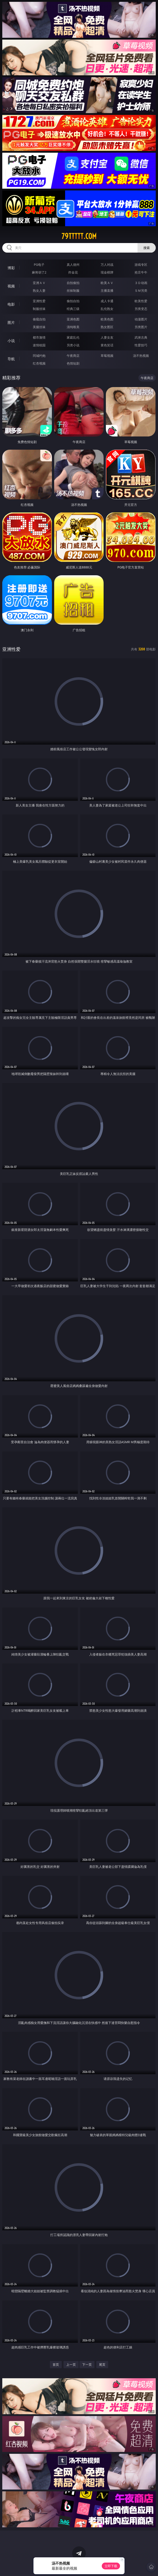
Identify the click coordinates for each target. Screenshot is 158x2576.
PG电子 (39, 264)
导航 (11, 358)
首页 (56, 2364)
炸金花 (73, 272)
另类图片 (141, 327)
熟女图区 (107, 327)
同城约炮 (39, 355)
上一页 (71, 2364)
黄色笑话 (107, 345)
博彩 (11, 267)
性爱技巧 (141, 345)
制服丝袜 (39, 309)
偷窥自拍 (39, 319)
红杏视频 (39, 363)
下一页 (87, 2364)
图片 (11, 322)
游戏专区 (141, 264)
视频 (11, 286)
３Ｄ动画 (141, 283)
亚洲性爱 (39, 301)
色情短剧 (73, 363)
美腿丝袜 (39, 327)
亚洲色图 (73, 319)
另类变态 (141, 309)
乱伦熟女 (107, 309)
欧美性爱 (141, 301)
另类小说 (73, 345)
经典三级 (73, 309)
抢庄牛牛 (141, 272)
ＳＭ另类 (141, 290)
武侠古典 (141, 337)
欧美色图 (107, 319)
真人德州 (73, 264)
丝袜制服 (73, 290)
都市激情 (39, 337)
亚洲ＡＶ (39, 283)
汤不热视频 (141, 355)
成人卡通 (107, 301)
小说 (11, 340)
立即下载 (110, 2566)
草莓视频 (107, 355)
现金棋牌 (107, 272)
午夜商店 (73, 355)
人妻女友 (107, 337)
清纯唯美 (73, 327)
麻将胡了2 (39, 272)
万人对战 (107, 264)
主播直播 (107, 290)
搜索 (146, 248)
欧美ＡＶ (107, 283)
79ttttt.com (79, 236)
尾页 (102, 2364)
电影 (11, 304)
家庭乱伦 (73, 337)
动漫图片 (141, 319)
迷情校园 (39, 345)
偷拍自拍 (73, 301)
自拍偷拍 (73, 283)
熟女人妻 (39, 290)
